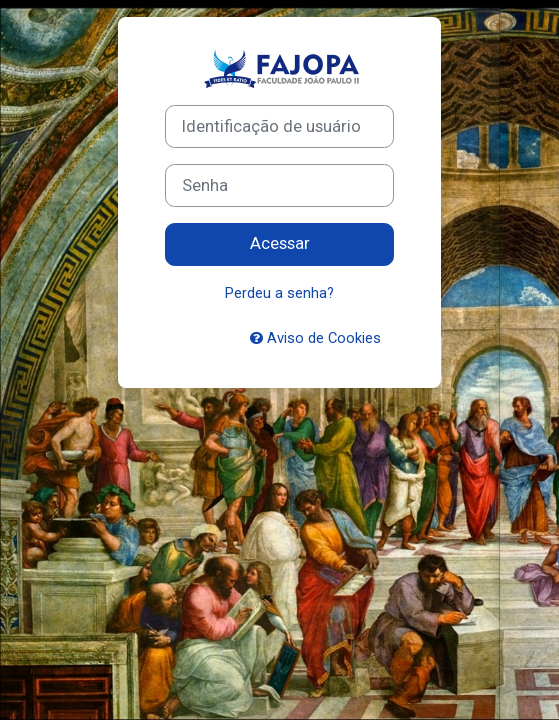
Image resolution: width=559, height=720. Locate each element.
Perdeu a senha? (279, 293)
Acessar (280, 243)
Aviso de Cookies (315, 338)
